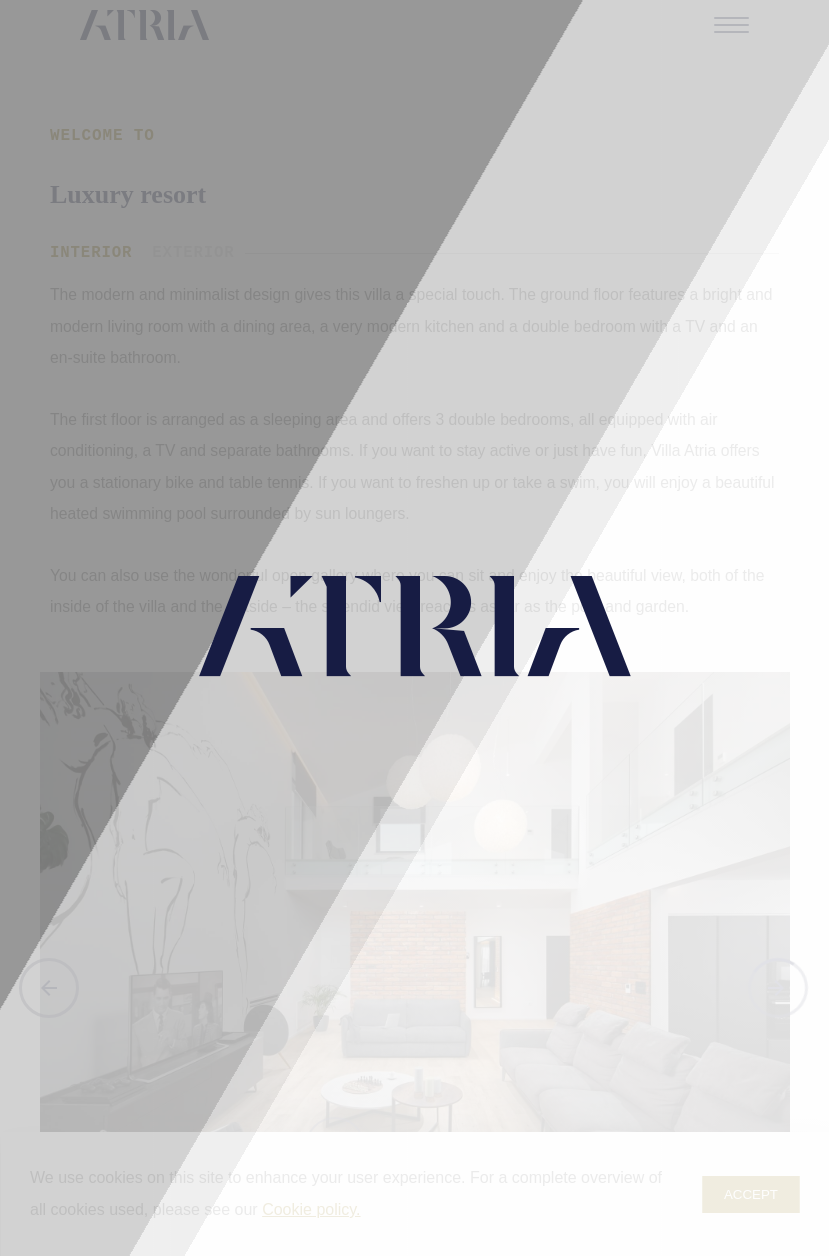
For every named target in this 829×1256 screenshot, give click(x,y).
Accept (751, 1194)
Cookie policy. (311, 1209)
